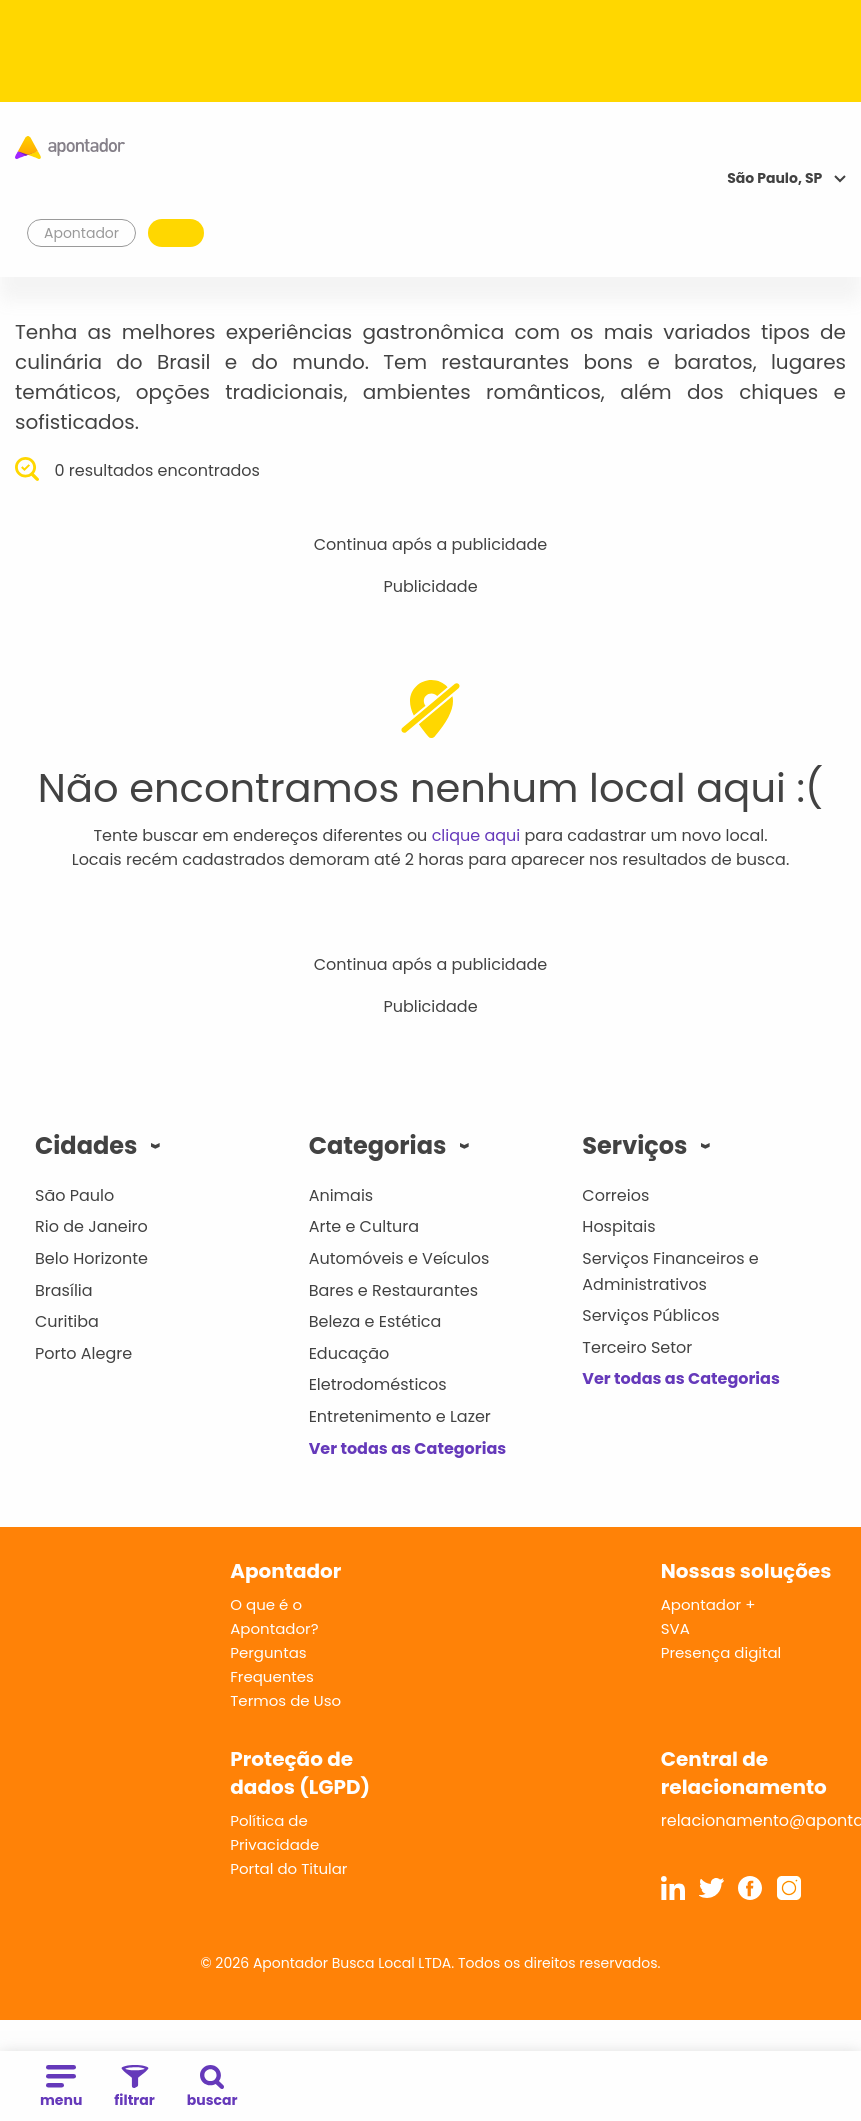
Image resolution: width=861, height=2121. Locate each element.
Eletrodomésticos (378, 1384)
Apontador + (708, 1604)
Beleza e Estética (375, 1321)
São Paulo (74, 1195)
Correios (615, 1195)
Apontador (82, 233)
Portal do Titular (288, 1868)
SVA (675, 1628)
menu (61, 2087)
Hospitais (618, 1226)
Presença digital (721, 1652)
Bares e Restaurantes (393, 1290)
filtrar (134, 2087)
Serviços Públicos (650, 1315)
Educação (349, 1353)
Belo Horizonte (91, 1258)
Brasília (64, 1290)
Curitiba (67, 1321)
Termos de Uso (285, 1700)
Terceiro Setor (637, 1347)
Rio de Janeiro (91, 1226)
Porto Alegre (83, 1353)
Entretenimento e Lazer (400, 1416)
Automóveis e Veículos (399, 1258)
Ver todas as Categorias (408, 1448)
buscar (212, 2087)
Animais (341, 1195)
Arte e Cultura (364, 1226)
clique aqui (476, 835)
